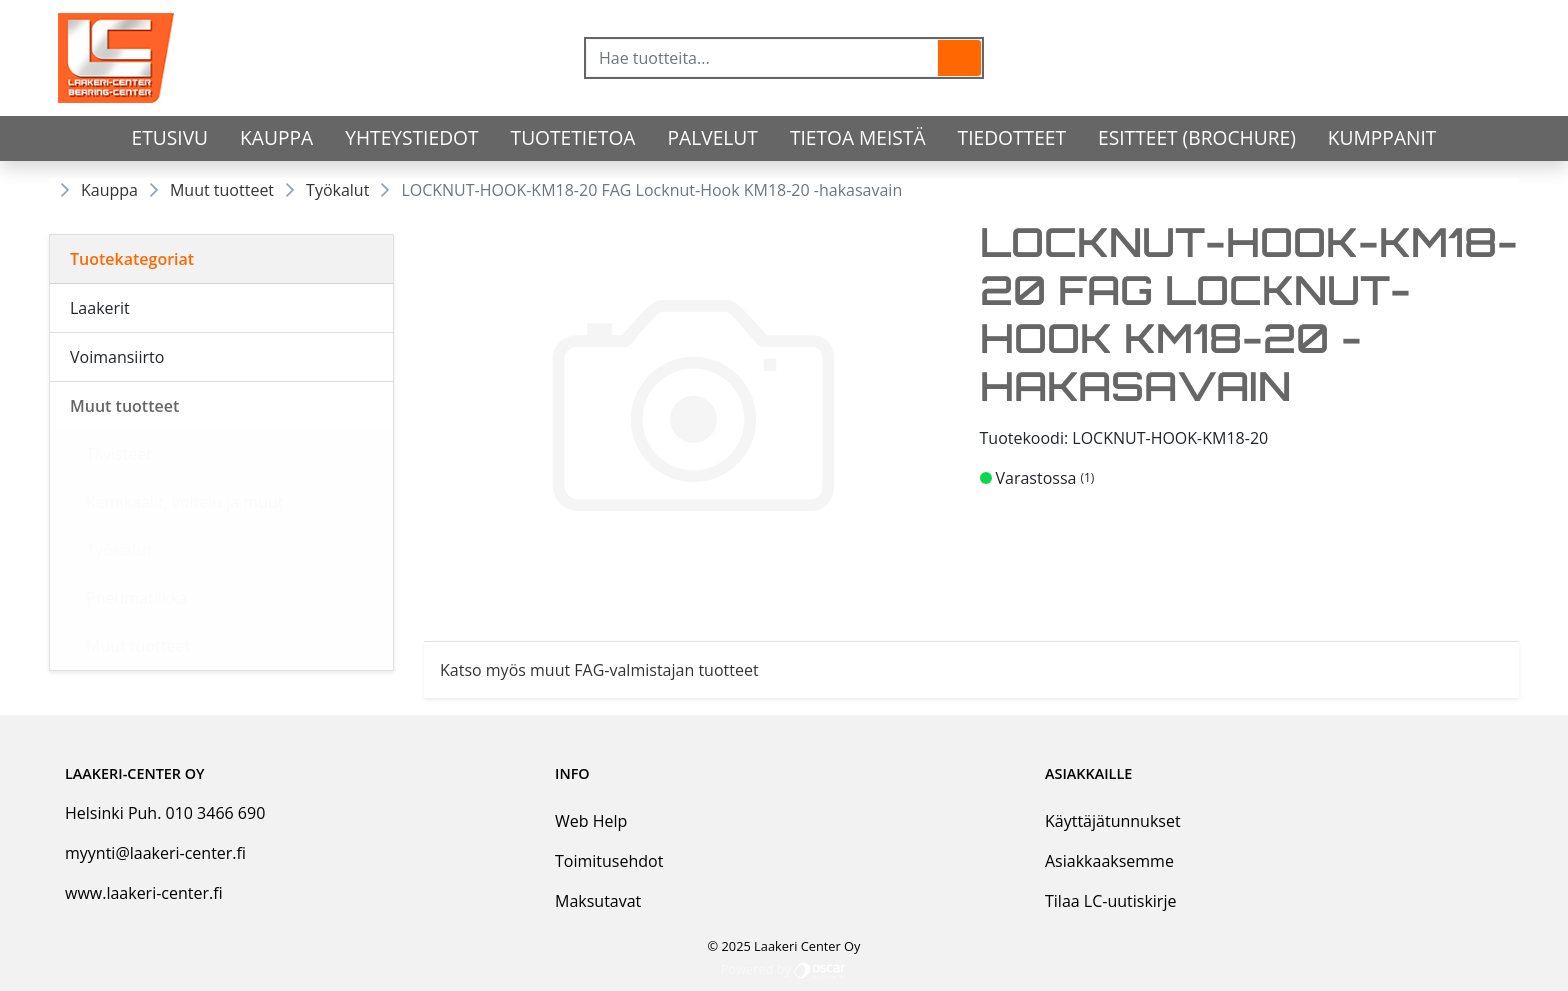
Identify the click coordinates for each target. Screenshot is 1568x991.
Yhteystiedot (411, 137)
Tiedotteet (1012, 137)
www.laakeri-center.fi (144, 893)
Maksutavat (598, 901)
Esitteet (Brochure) (1197, 137)
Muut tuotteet (222, 190)
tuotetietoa (573, 137)
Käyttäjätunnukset (1113, 821)
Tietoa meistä (858, 137)
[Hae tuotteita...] (762, 58)
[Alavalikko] (372, 308)
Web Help (591, 821)
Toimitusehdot (609, 861)
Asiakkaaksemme (1109, 861)
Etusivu (170, 137)
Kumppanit (1382, 137)
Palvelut (713, 137)
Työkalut (337, 190)
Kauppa (276, 137)
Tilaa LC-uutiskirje (1110, 901)
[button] (959, 58)
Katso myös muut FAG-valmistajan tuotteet (599, 670)
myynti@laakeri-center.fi (155, 853)
